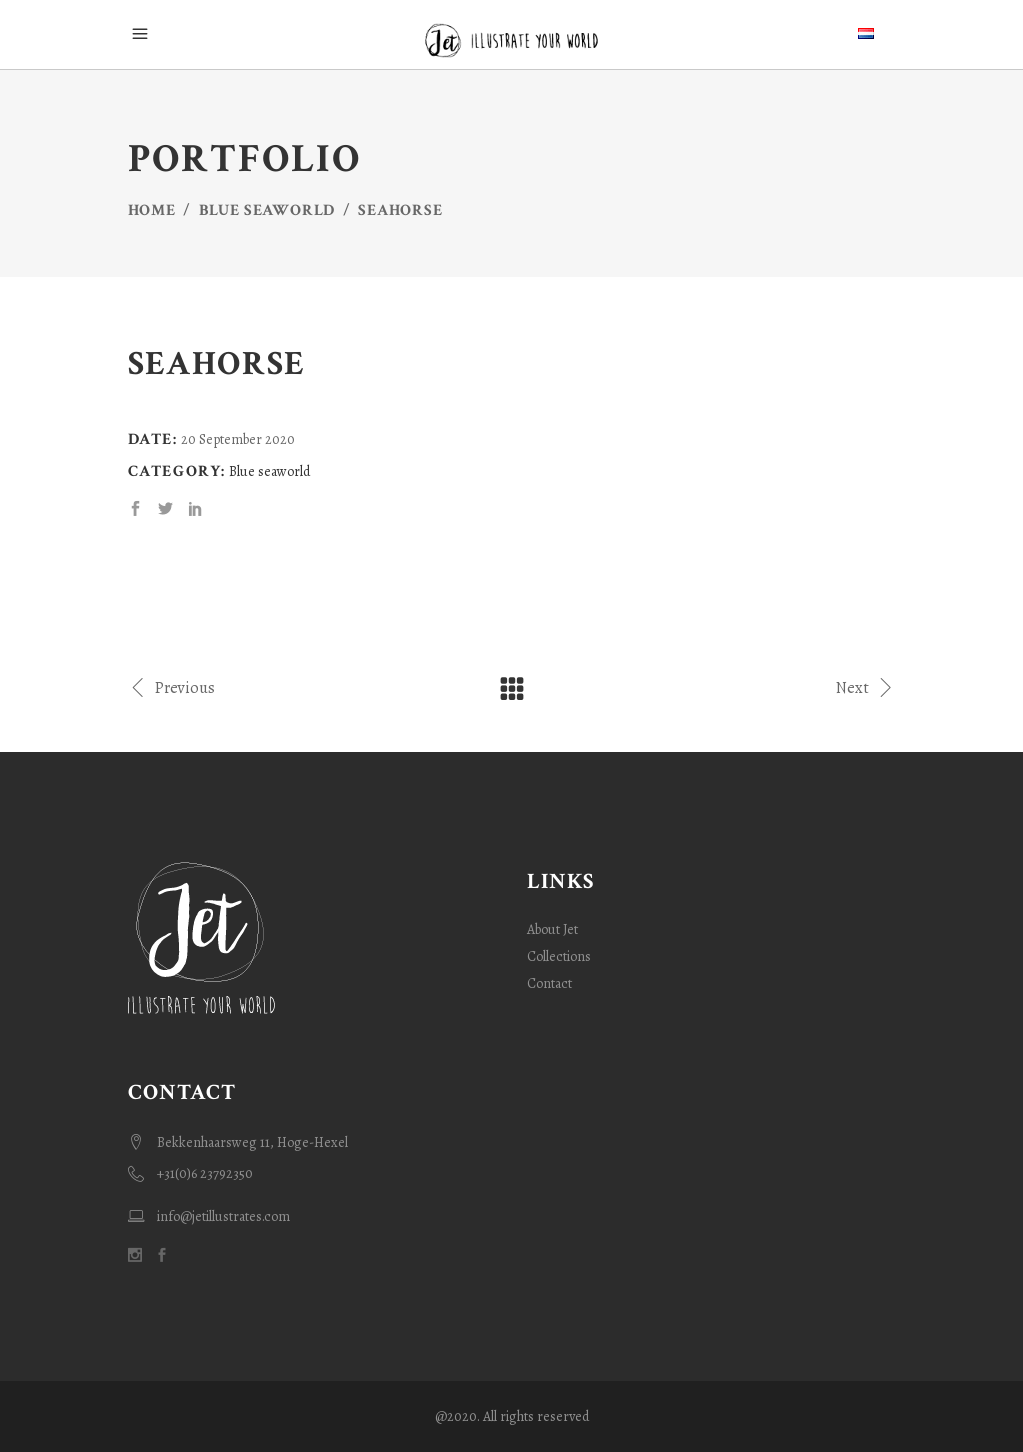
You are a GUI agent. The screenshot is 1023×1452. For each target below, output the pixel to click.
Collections (559, 956)
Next (866, 687)
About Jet (552, 929)
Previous (171, 687)
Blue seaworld (267, 210)
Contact (549, 983)
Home (152, 210)
